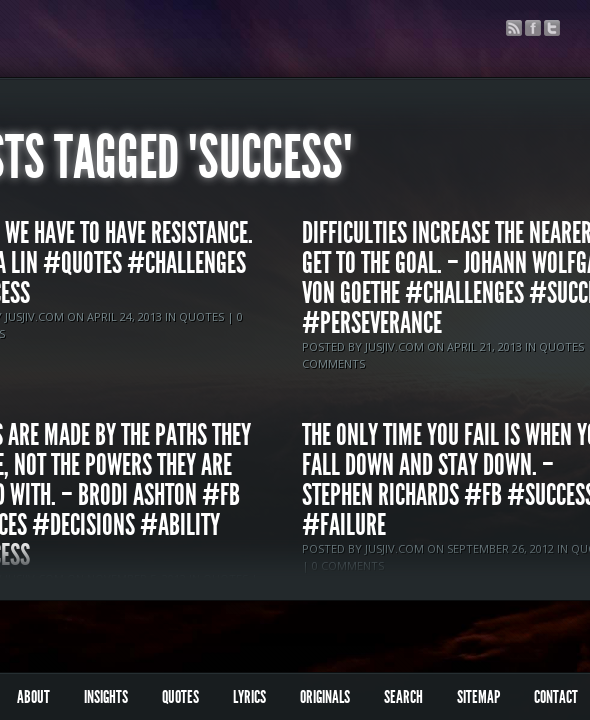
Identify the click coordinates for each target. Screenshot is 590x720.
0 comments (348, 565)
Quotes (201, 316)
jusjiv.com (34, 316)
